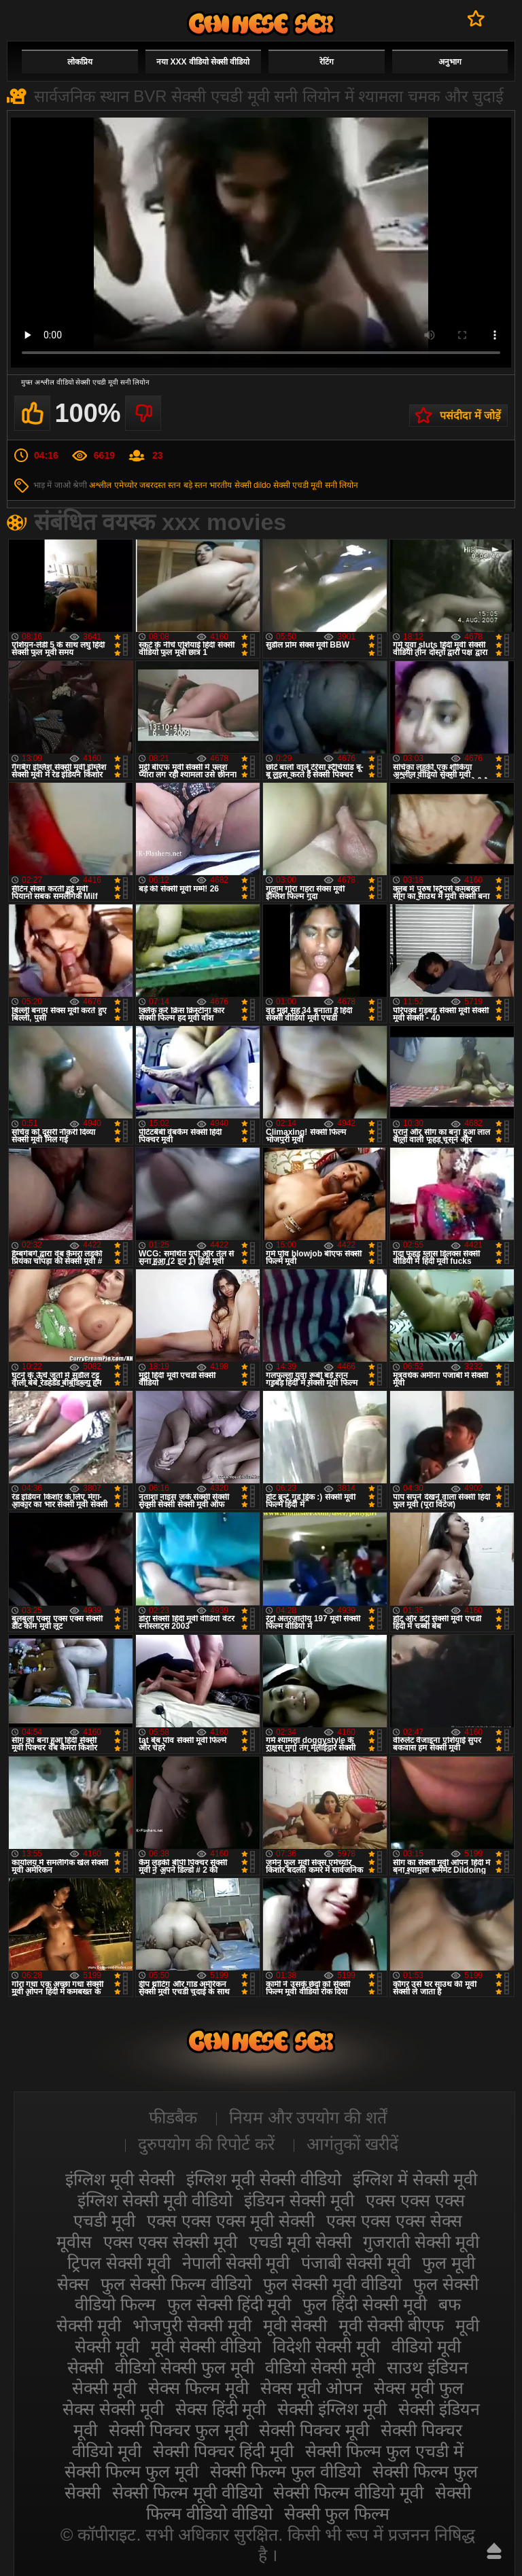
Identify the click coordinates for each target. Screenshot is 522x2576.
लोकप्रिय (79, 62)
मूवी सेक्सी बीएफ (391, 2325)
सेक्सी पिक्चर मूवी (314, 2429)
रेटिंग (326, 62)
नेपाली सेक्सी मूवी (236, 2262)
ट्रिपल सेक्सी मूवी (119, 2262)
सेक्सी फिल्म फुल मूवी (131, 2471)
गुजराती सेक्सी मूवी (421, 2241)
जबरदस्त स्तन (160, 485)
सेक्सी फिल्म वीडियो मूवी (348, 2492)
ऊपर (494, 2551)
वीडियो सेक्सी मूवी (320, 2367)
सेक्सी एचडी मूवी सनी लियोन (315, 485)
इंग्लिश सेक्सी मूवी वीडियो (154, 2200)
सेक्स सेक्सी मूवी (113, 2408)
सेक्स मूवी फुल (419, 2387)
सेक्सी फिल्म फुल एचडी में (384, 2450)
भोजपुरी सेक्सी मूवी (192, 2325)
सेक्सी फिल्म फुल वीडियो (285, 2471)
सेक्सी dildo (252, 485)
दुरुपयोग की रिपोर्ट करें (206, 2143)
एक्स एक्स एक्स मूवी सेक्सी (231, 2220)
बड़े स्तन (195, 485)
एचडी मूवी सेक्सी (300, 2241)
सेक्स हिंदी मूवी (220, 2408)
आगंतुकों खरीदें (352, 2143)
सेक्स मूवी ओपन (311, 2387)
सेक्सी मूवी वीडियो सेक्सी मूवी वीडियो (261, 23)
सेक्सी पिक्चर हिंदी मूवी (223, 2450)
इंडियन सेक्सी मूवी (299, 2200)
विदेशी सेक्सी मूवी (326, 2346)
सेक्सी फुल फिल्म (336, 2513)
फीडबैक (173, 2117)
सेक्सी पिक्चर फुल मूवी (178, 2429)
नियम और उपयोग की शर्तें (308, 2117)
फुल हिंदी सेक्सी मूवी (364, 2304)
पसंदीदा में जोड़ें (470, 415)
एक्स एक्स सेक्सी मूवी (170, 2241)
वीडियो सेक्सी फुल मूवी (184, 2367)
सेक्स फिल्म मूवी (198, 2387)
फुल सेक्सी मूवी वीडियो (332, 2283)
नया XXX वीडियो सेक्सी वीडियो (202, 62)
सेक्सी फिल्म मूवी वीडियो (187, 2492)
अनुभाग (450, 62)
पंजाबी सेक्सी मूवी (356, 2262)
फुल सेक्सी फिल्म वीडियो (176, 2283)
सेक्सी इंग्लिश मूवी (332, 2408)
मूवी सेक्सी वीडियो (206, 2346)
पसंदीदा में (476, 18)
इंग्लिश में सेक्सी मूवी (415, 2179)
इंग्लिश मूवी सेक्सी (120, 2179)
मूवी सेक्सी (295, 2325)
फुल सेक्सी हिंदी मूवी (229, 2304)
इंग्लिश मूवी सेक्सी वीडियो (263, 2179)
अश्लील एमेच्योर (113, 485)
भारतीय (220, 485)
